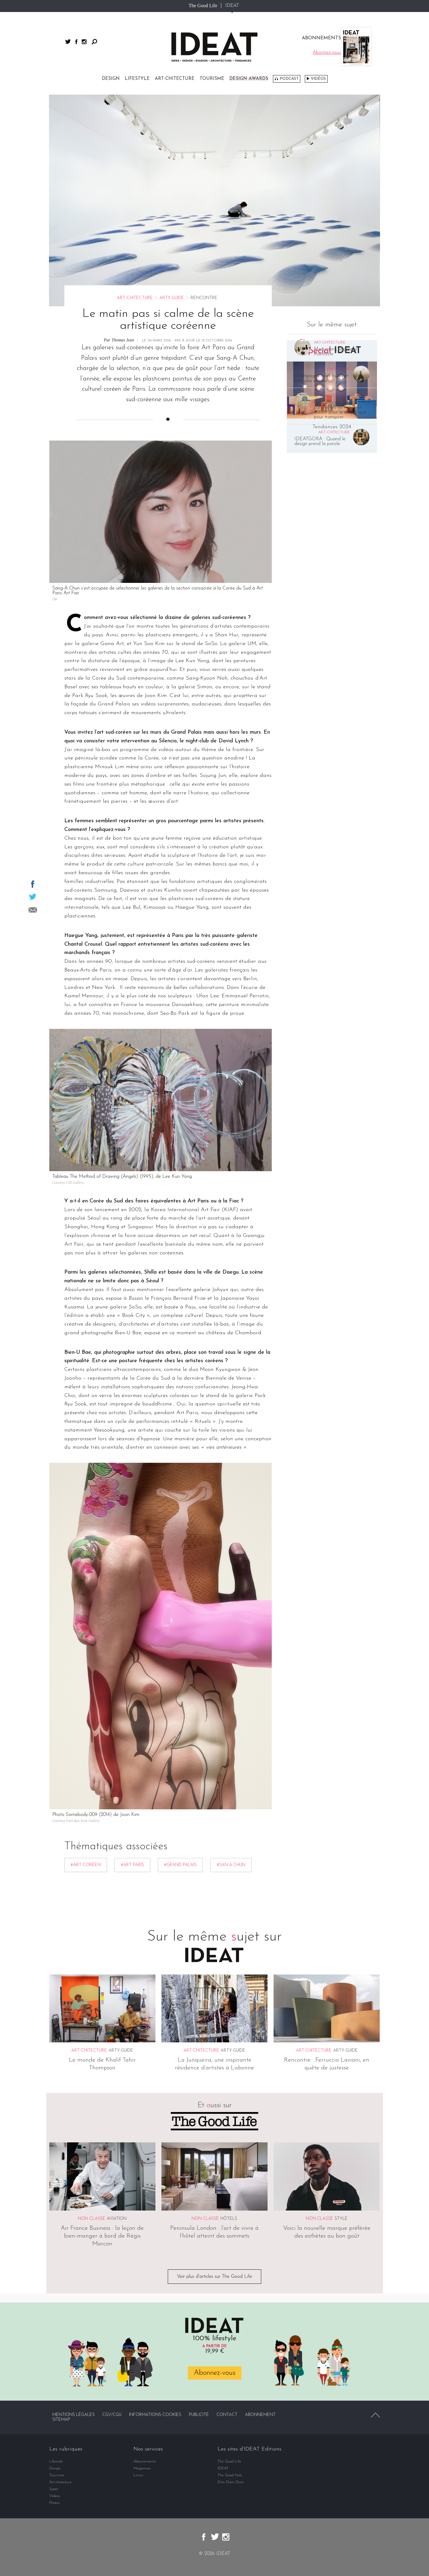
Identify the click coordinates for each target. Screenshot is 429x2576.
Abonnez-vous (214, 2373)
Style (341, 2219)
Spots (53, 2489)
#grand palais (180, 1865)
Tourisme (212, 79)
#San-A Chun (231, 1865)
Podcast (289, 79)
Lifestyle (137, 79)
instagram (84, 41)
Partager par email (33, 910)
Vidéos (318, 79)
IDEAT (232, 5)
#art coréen (86, 1865)
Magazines (142, 2468)
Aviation (117, 2219)
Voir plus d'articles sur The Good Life (214, 2276)
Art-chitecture (175, 79)
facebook (76, 41)
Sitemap (61, 2419)
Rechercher (94, 41)
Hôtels (228, 2219)
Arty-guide (171, 298)
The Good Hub (230, 2475)
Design (111, 79)
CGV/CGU (111, 2415)
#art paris (132, 1865)
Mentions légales (73, 2415)
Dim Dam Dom (231, 2482)
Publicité (199, 2415)
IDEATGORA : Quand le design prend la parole (319, 441)
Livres (138, 2475)
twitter (68, 41)
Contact (226, 2415)
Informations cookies (155, 2415)
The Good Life (202, 5)
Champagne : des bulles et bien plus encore (321, 378)
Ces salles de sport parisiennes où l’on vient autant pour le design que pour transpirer (340, 410)
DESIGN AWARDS (248, 79)
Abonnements (144, 2461)
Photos (54, 2503)
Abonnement (260, 2415)
